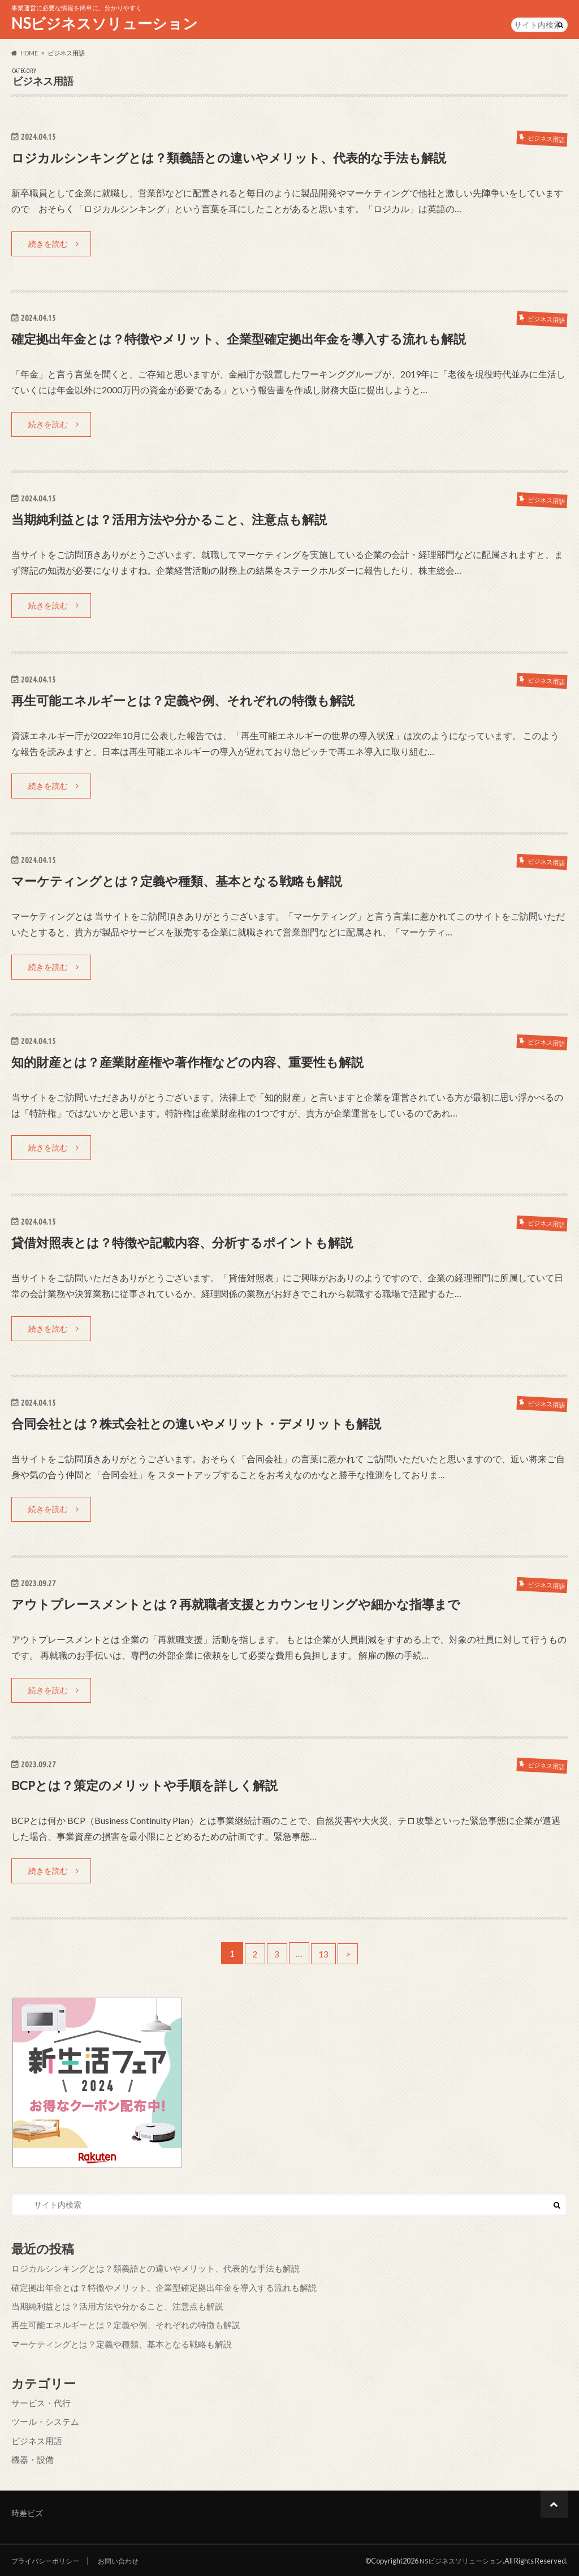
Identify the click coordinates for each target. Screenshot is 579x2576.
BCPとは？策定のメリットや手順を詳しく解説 (156, 1787)
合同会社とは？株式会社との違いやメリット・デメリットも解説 (212, 1424)
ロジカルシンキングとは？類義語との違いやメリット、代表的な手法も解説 (248, 157)
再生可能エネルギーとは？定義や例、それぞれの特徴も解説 (198, 701)
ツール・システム (43, 2420)
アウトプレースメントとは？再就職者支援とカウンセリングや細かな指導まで (255, 1606)
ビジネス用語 (35, 2439)
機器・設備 (31, 2457)
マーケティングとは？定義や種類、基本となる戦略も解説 (191, 882)
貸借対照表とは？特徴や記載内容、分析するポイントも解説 (197, 1244)
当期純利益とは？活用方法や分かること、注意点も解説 (183, 520)
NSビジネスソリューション (104, 23)
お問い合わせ (125, 2557)
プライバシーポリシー (48, 2557)
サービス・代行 (39, 2402)
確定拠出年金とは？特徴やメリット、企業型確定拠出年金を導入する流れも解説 (259, 338)
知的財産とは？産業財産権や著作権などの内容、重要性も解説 (203, 1063)
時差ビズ (27, 2510)
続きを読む (48, 243)
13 (324, 1956)
